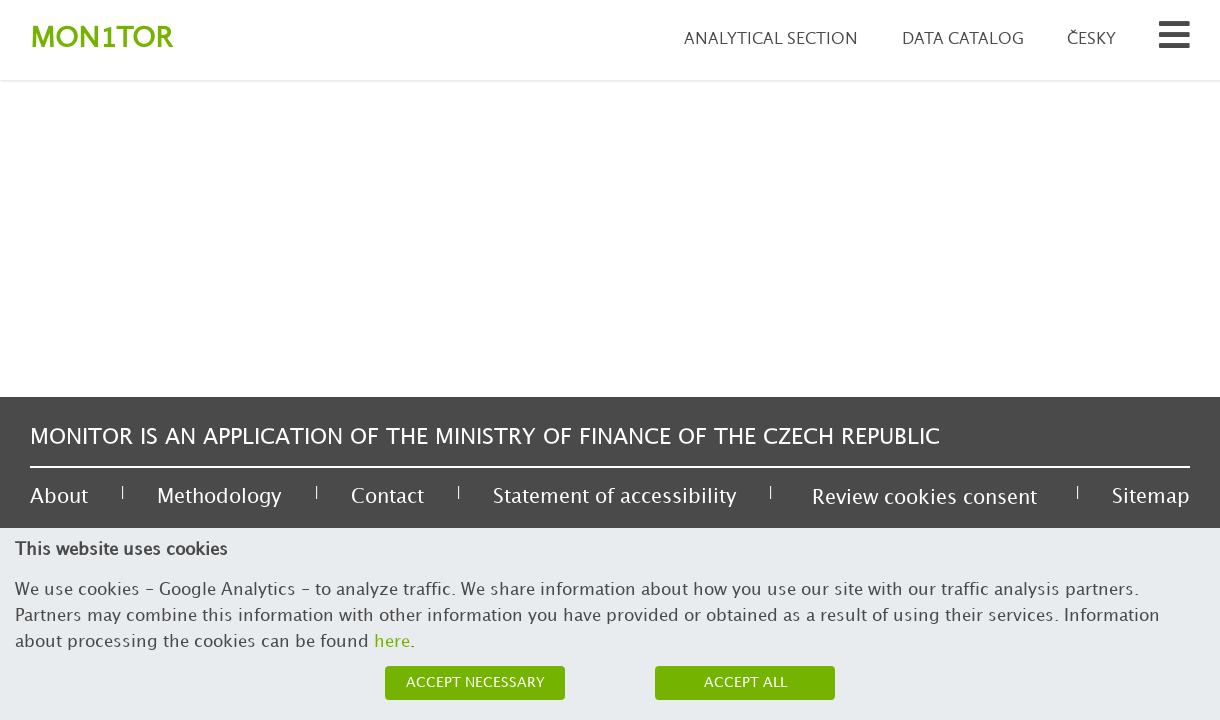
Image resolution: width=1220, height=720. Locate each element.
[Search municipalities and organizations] (1174, 40)
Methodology (219, 497)
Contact (387, 497)
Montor (101, 39)
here (392, 642)
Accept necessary (475, 682)
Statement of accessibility (614, 497)
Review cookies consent (924, 498)
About (59, 497)
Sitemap (1151, 497)
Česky (1091, 39)
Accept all (745, 682)
